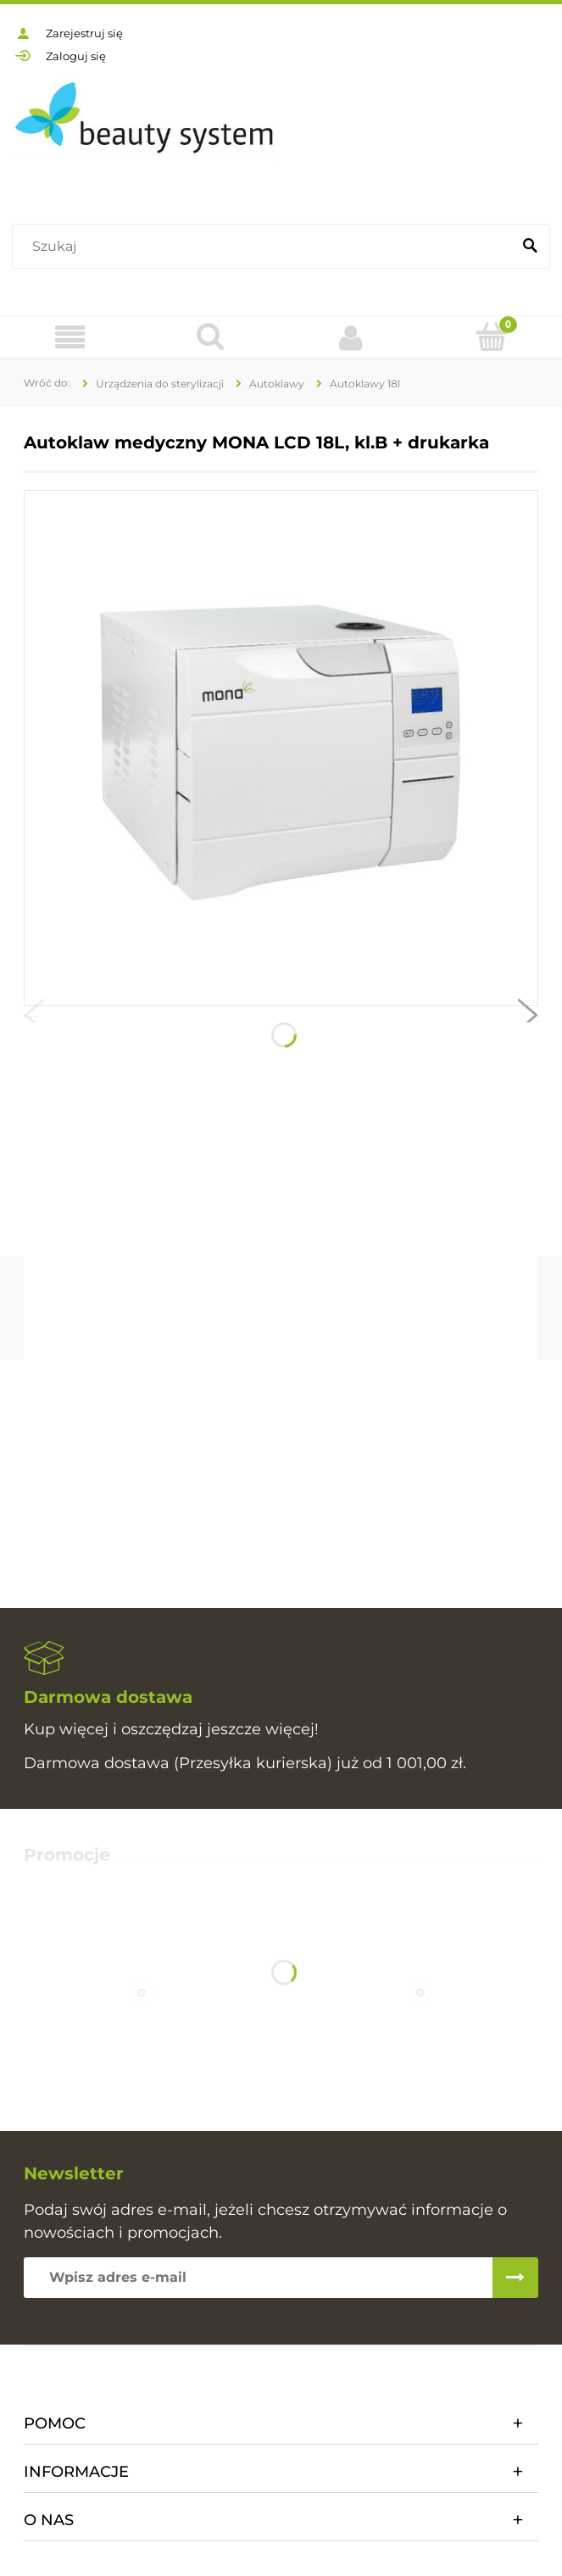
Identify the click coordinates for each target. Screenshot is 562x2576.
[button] (34, 1019)
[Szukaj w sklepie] (265, 246)
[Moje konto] (352, 337)
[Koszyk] (491, 336)
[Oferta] (70, 337)
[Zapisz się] (515, 2277)
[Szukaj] (529, 246)
